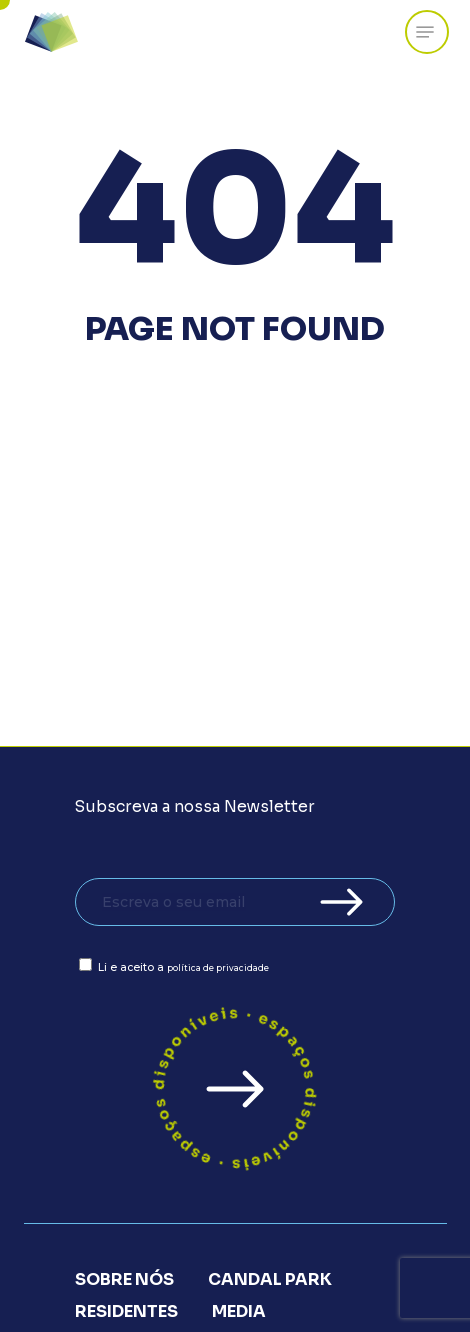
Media (239, 1311)
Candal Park (270, 1279)
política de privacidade (218, 968)
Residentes (126, 1311)
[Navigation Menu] (425, 32)
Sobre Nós (124, 1279)
